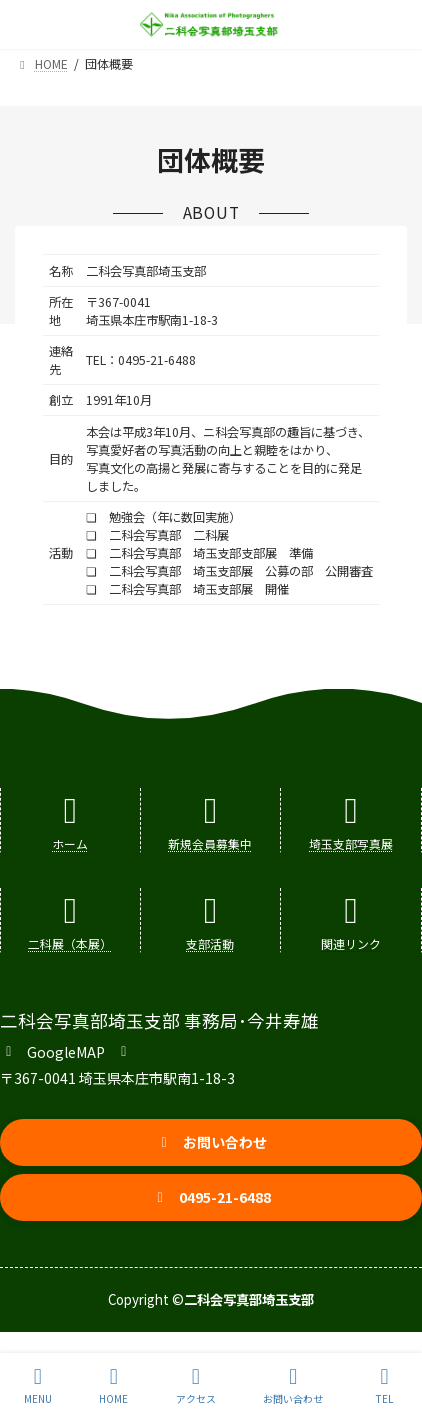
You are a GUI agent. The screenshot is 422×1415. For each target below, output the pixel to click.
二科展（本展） (70, 943)
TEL (385, 1385)
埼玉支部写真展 (351, 843)
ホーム (70, 843)
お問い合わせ (293, 1385)
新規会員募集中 (210, 843)
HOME (113, 1385)
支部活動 (210, 943)
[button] (66, 1050)
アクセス (196, 1385)
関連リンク (351, 943)
